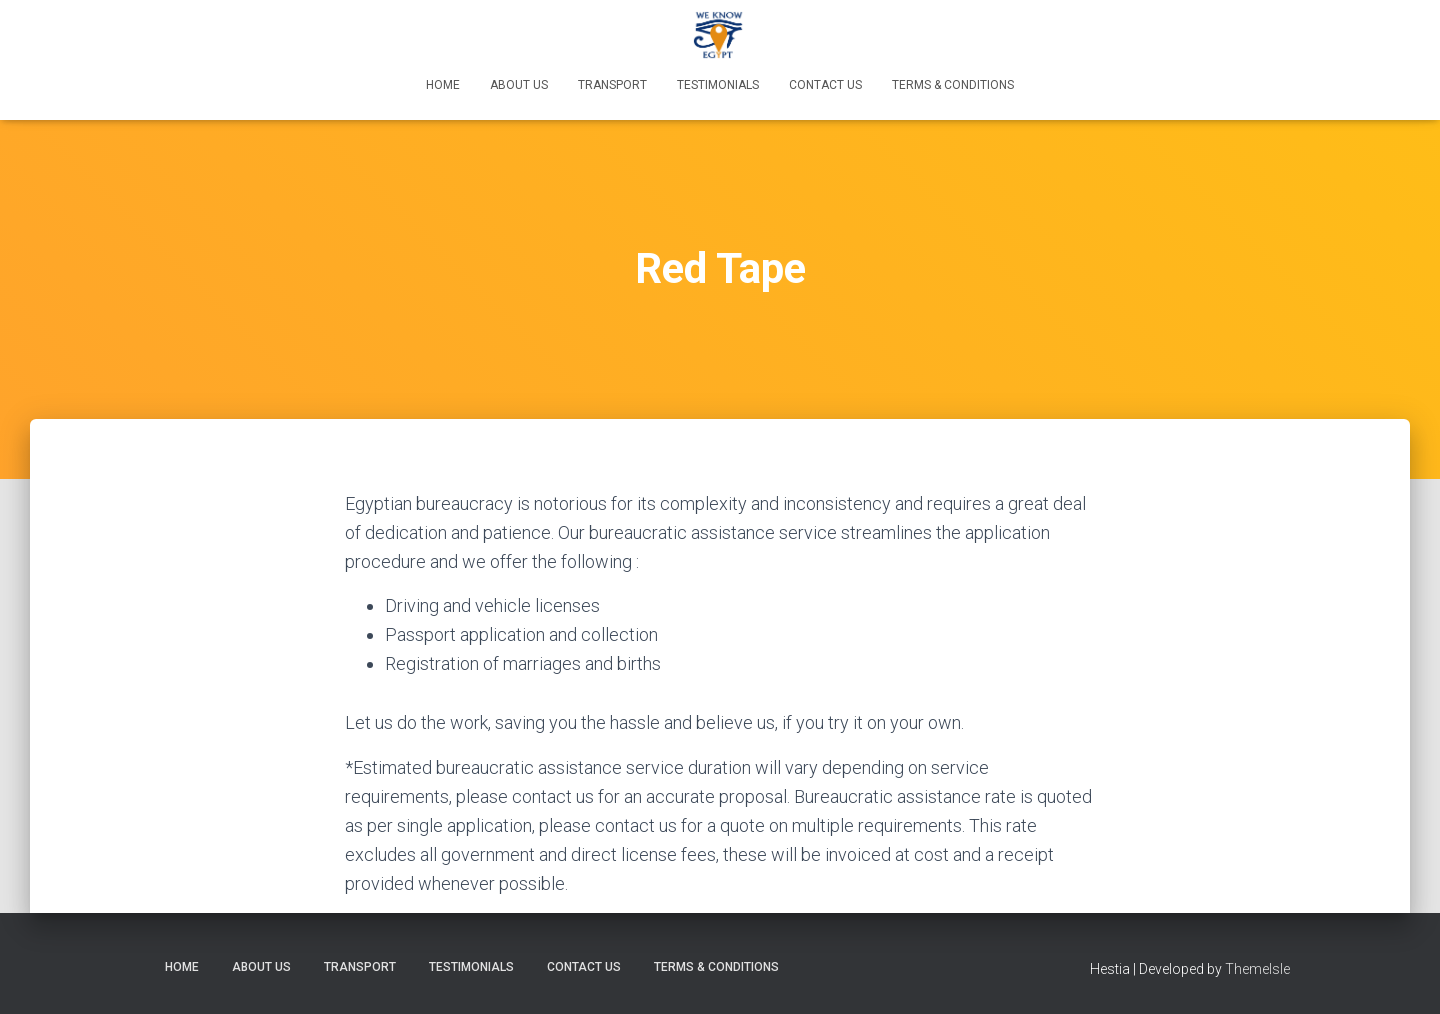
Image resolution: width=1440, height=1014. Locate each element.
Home (443, 85)
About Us (519, 85)
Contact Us (825, 85)
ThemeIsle (1257, 969)
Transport (612, 85)
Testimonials (718, 85)
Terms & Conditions (953, 85)
